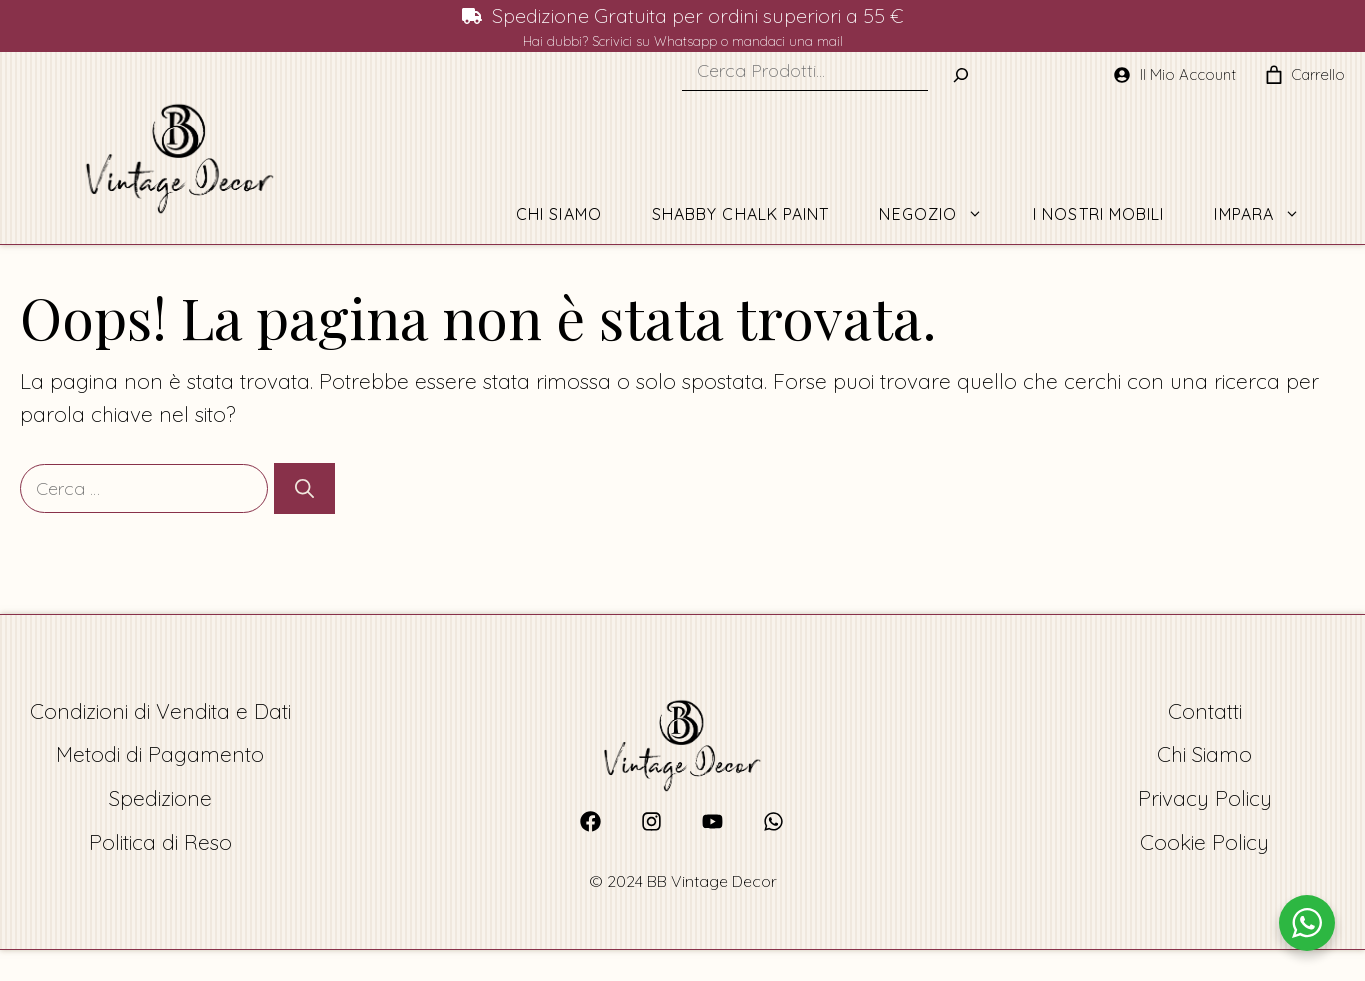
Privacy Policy (1205, 798)
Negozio (943, 214)
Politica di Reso (160, 842)
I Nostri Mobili (1098, 214)
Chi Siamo (559, 214)
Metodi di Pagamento (160, 754)
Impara (1269, 214)
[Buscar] (961, 75)
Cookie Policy (1204, 842)
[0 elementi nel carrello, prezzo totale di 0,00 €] (1273, 75)
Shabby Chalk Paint (741, 214)
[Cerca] (304, 488)
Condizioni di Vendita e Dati (160, 711)
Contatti (1205, 711)
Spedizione (160, 798)
